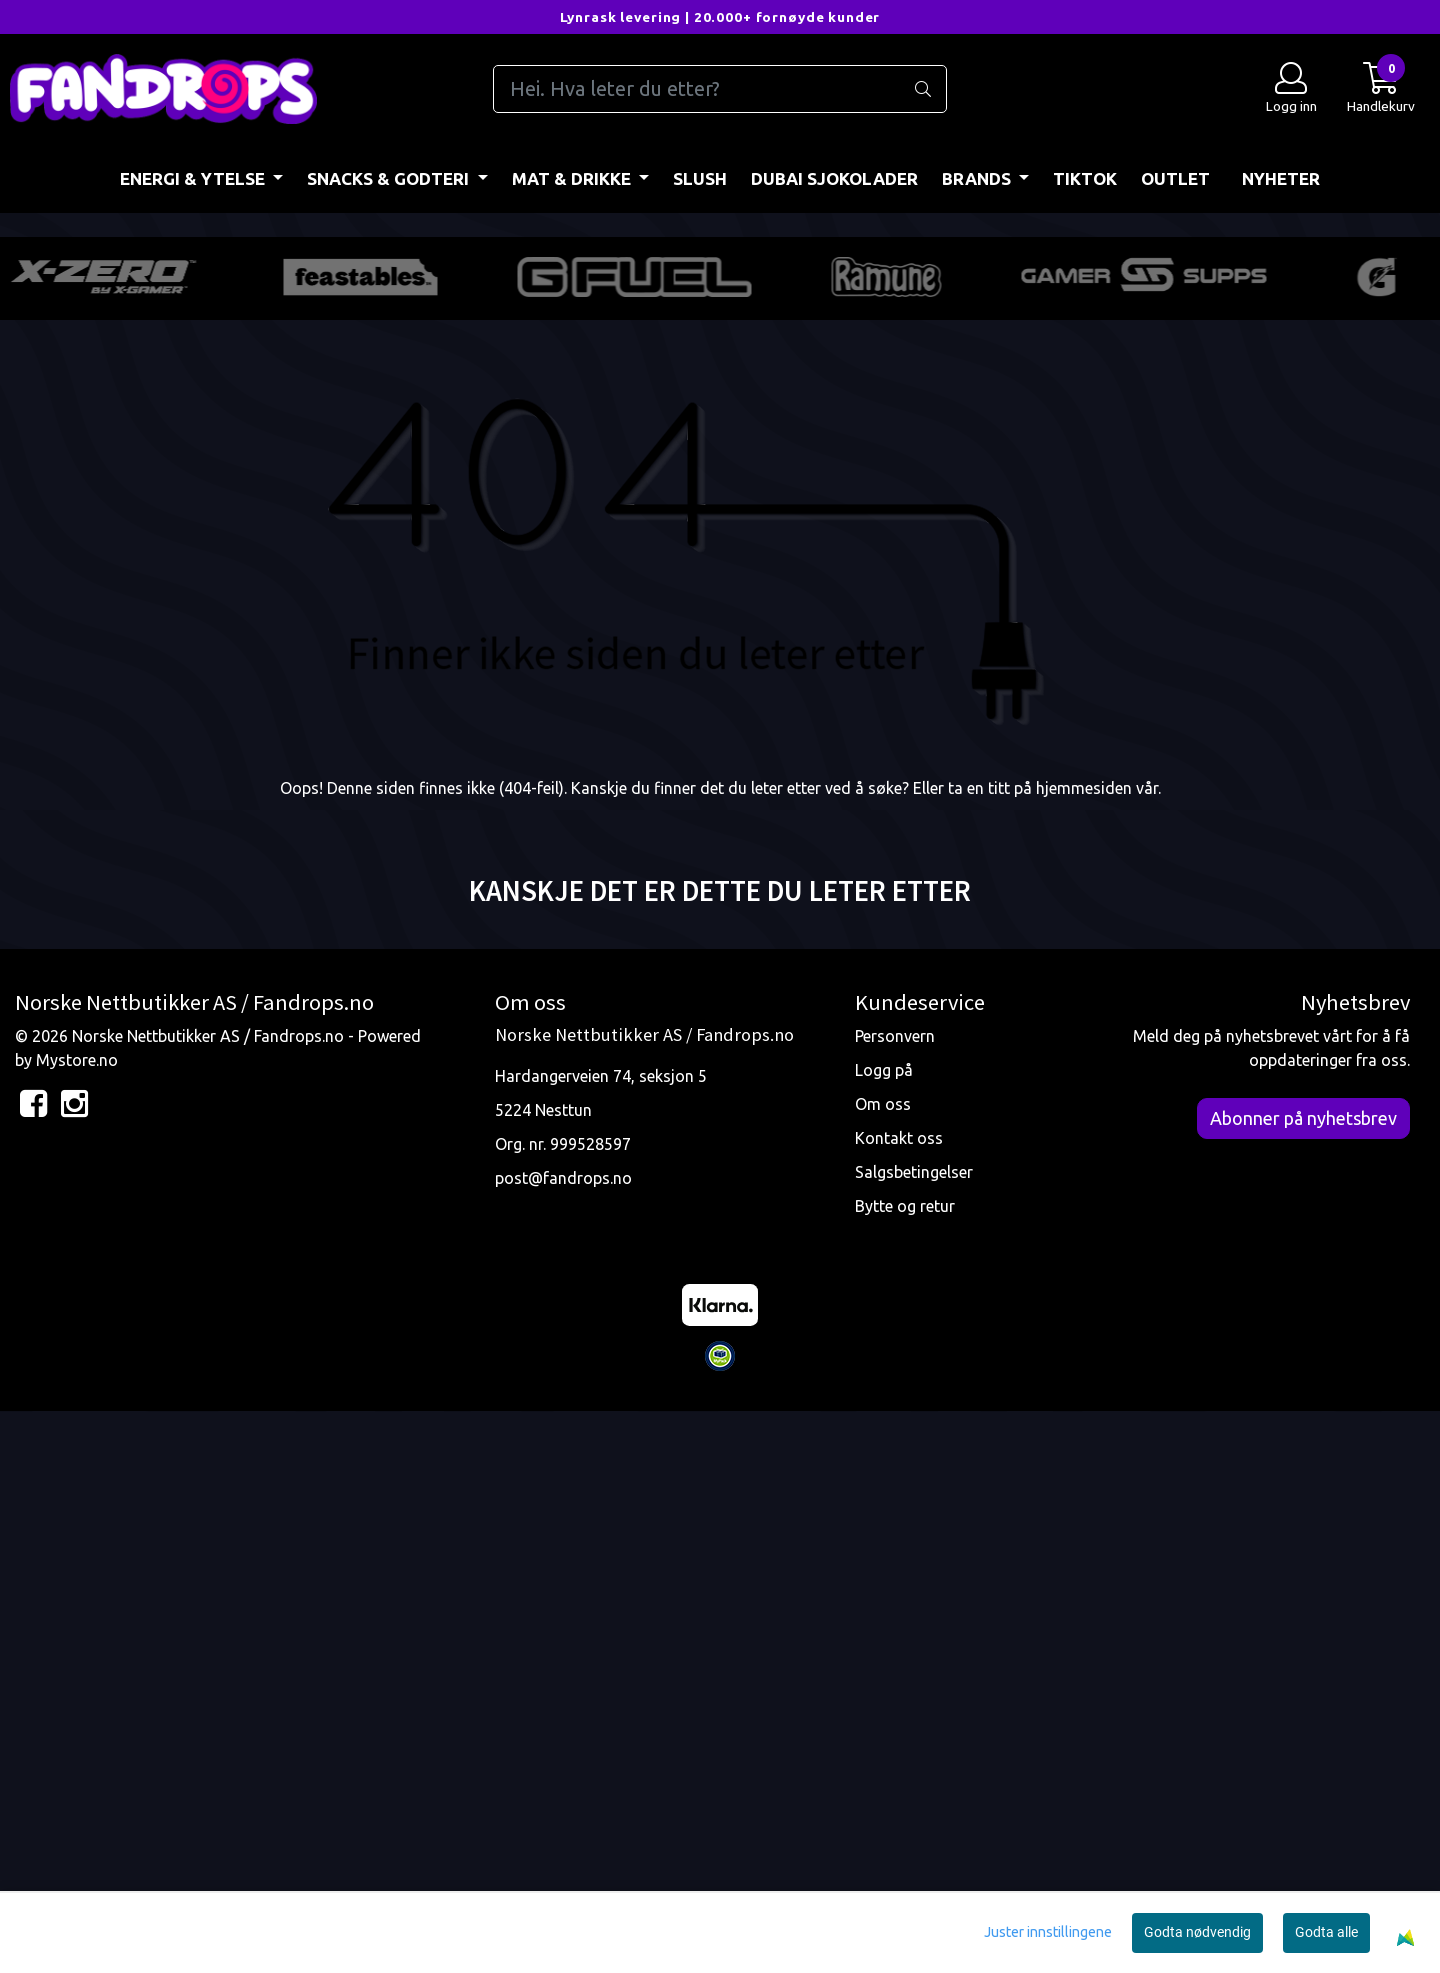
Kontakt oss (899, 1699)
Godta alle (1326, 1932)
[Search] (719, 89)
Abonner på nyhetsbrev (1303, 1679)
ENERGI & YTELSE (194, 178)
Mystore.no (77, 1621)
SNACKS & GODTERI (390, 178)
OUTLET (1175, 178)
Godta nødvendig (1197, 1932)
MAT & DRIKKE (573, 178)
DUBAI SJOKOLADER (834, 178)
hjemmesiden (1084, 1349)
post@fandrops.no (563, 1739)
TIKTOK (1085, 178)
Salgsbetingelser (914, 1733)
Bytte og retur (905, 1767)
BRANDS (978, 178)
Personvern (895, 1597)
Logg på (884, 1631)
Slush (700, 178)
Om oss (883, 1665)
